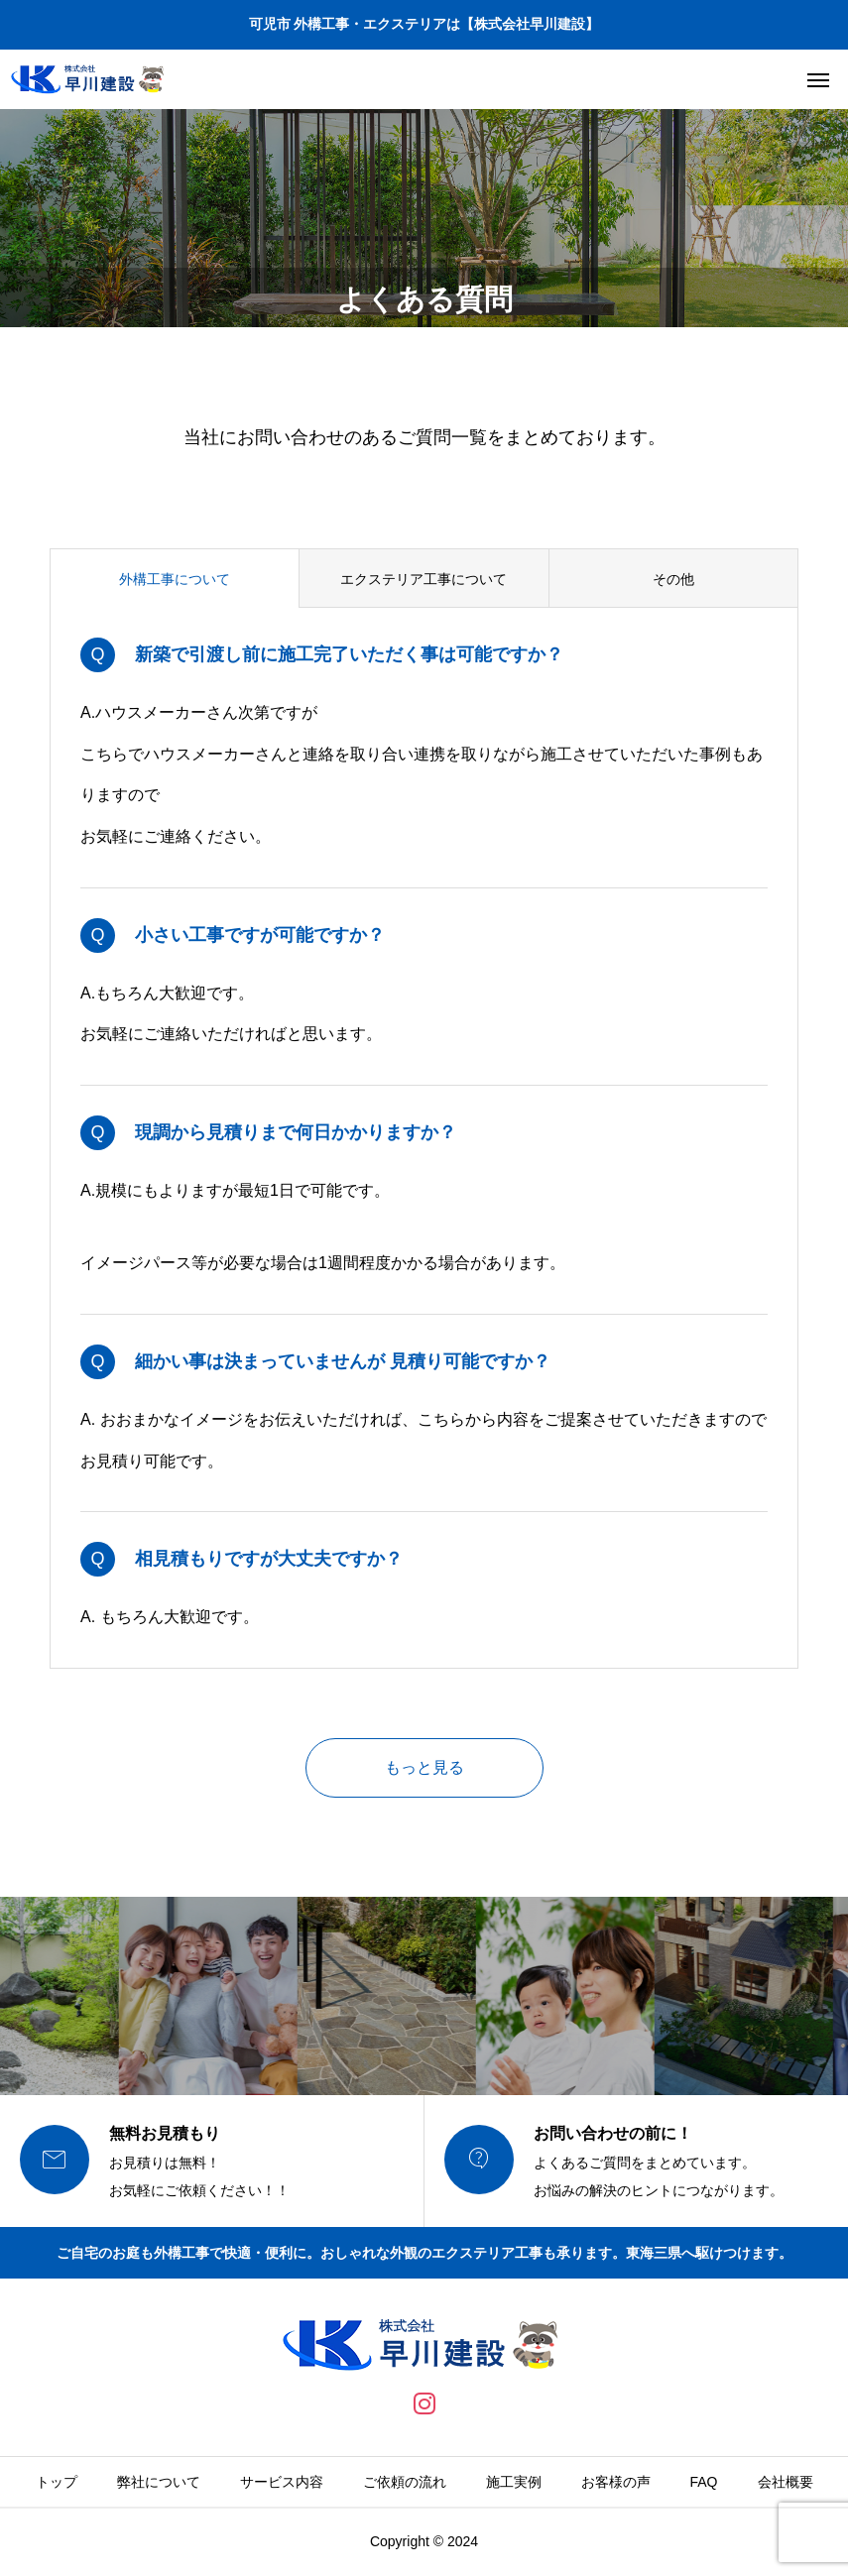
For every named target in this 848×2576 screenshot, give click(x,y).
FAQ (704, 2482)
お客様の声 (616, 2482)
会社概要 (785, 2482)
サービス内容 (281, 2482)
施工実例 (514, 2482)
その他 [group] (673, 579)
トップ (56, 2482)
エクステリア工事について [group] (423, 579)
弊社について (158, 2482)
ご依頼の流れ (404, 2482)
